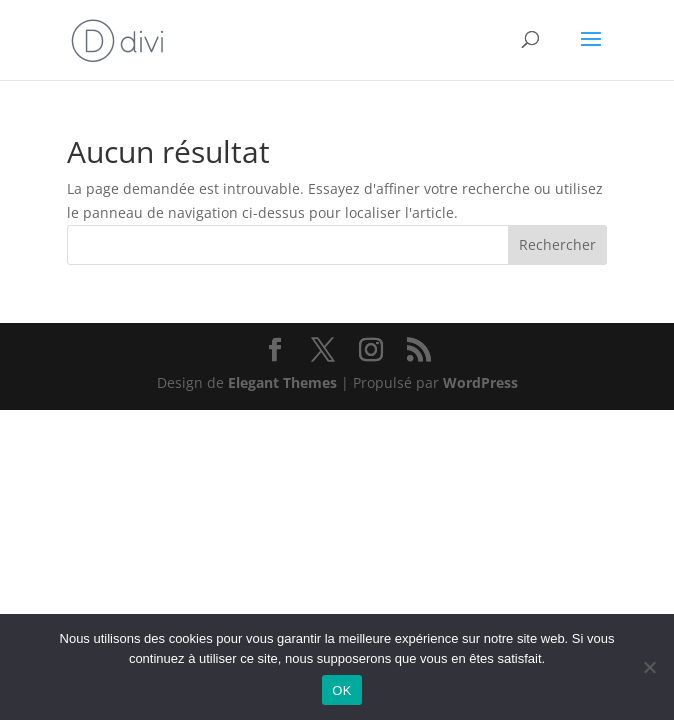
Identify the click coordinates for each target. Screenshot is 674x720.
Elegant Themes (282, 382)
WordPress (480, 382)
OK (341, 690)
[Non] (649, 667)
